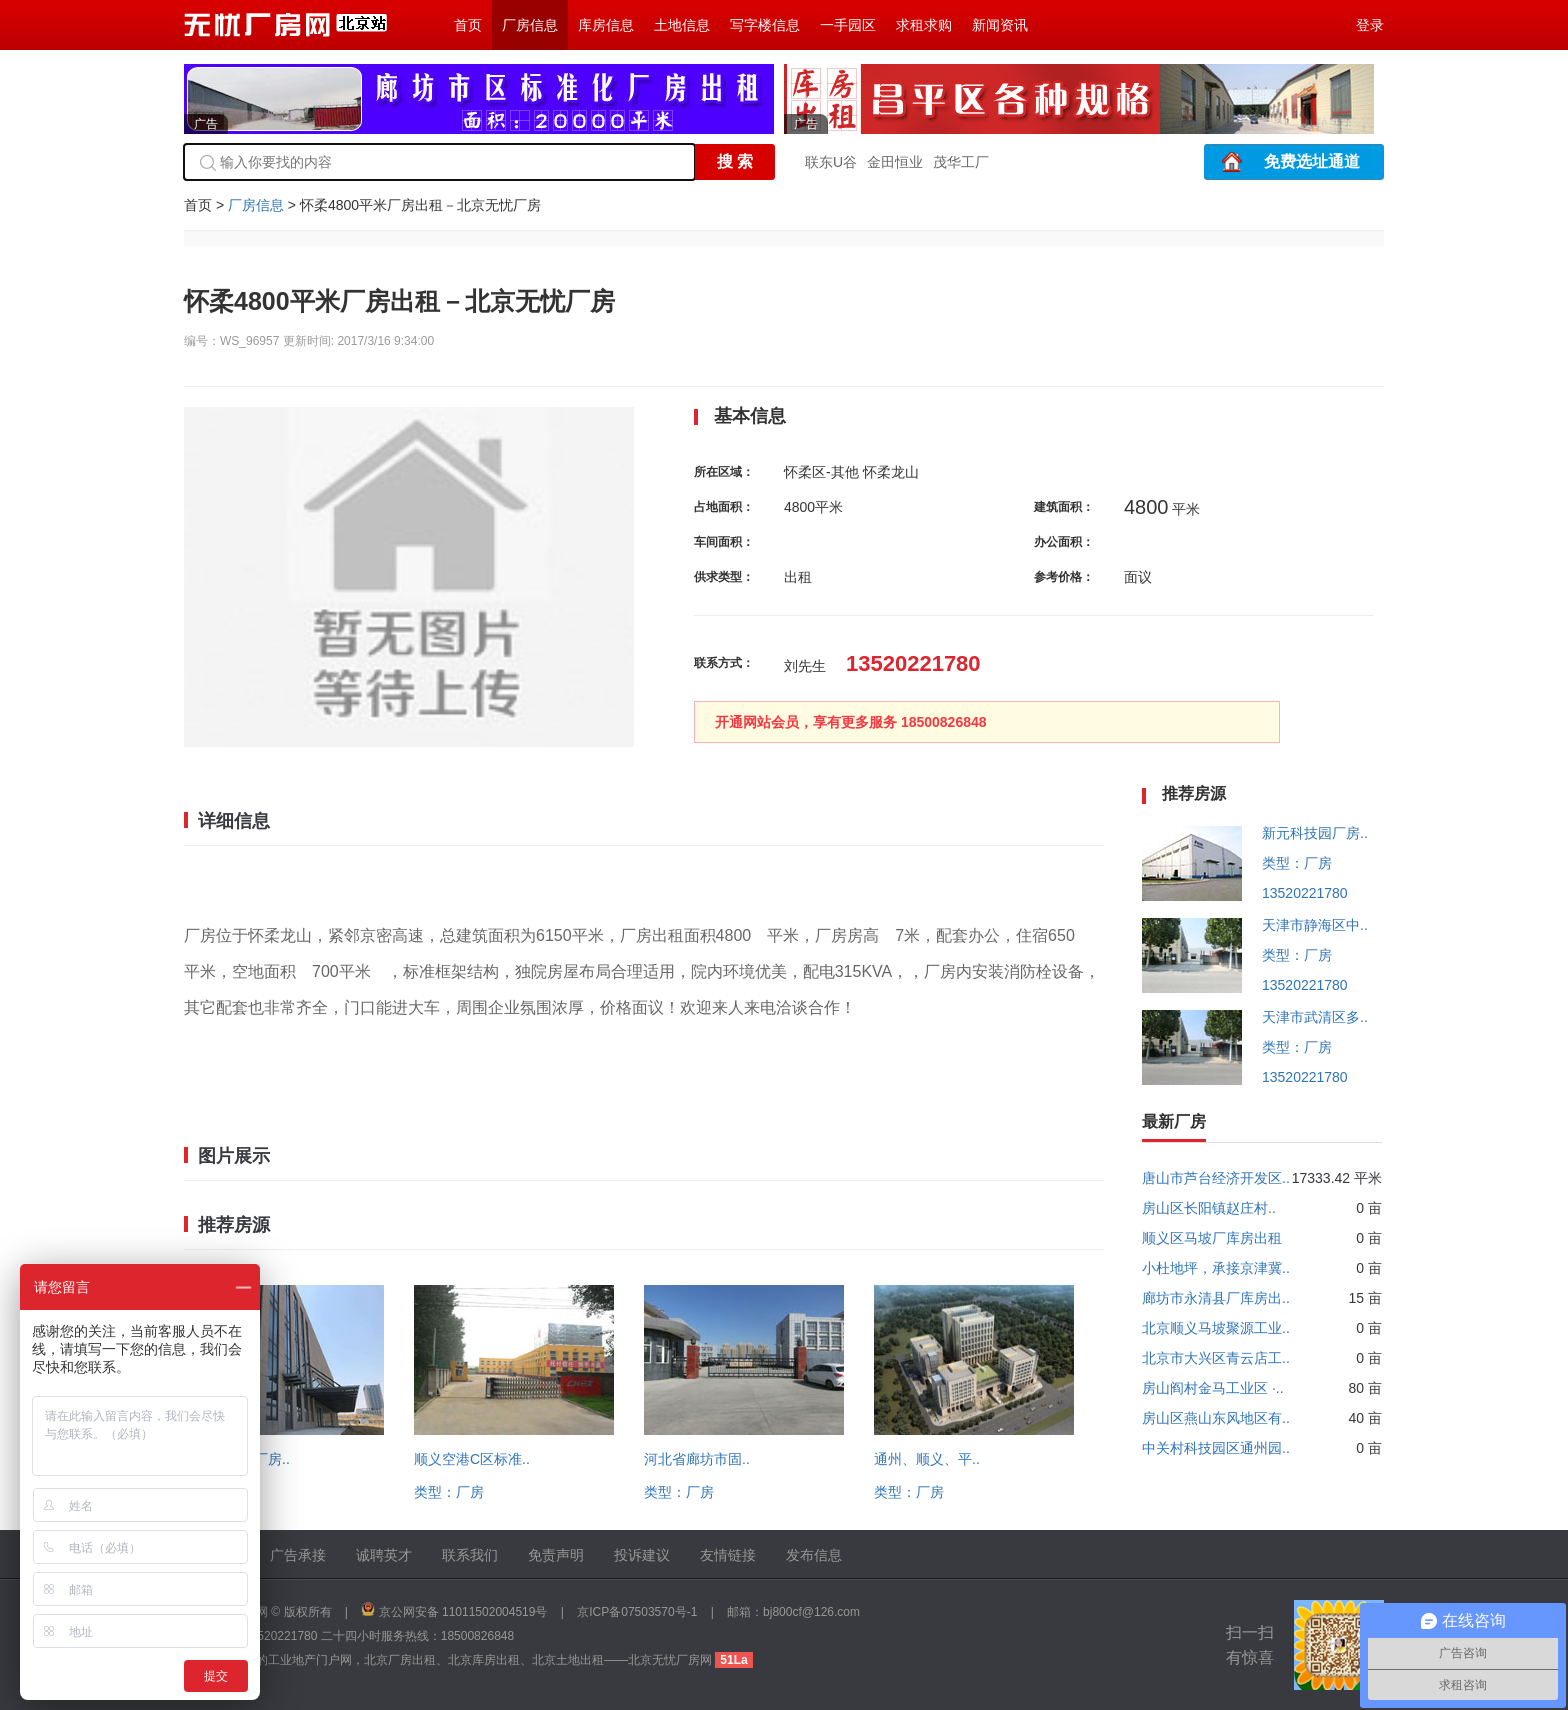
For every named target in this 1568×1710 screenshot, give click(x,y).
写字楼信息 (765, 25)
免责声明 (556, 1555)
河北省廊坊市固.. (697, 1459)
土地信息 (682, 25)
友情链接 (728, 1555)
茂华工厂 (961, 162)
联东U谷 (831, 162)
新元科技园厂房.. (1315, 833)
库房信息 (606, 25)
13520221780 (1305, 893)
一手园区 (848, 25)
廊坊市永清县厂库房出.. (1216, 1298)
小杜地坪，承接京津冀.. (1216, 1268)
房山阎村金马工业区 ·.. (1213, 1388)
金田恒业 (895, 162)
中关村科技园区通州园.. (1216, 1448)
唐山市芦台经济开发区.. (1216, 1178)
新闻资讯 (1000, 25)
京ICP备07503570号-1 (637, 1612)
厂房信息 (530, 25)
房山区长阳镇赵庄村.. (1209, 1208)
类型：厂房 (449, 1492)
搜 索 (735, 161)
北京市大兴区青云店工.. (1216, 1358)
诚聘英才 (384, 1555)
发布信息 (814, 1555)
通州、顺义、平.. (927, 1459)
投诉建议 (642, 1555)
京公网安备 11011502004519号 (463, 1612)
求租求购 (924, 25)
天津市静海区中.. (1315, 925)
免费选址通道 (1312, 161)
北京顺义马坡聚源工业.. (1216, 1328)
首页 (468, 25)
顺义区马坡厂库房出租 (1212, 1238)
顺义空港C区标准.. (472, 1459)
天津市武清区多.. (1315, 1017)
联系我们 (470, 1555)
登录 (1370, 25)
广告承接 (298, 1555)
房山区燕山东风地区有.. (1216, 1418)
